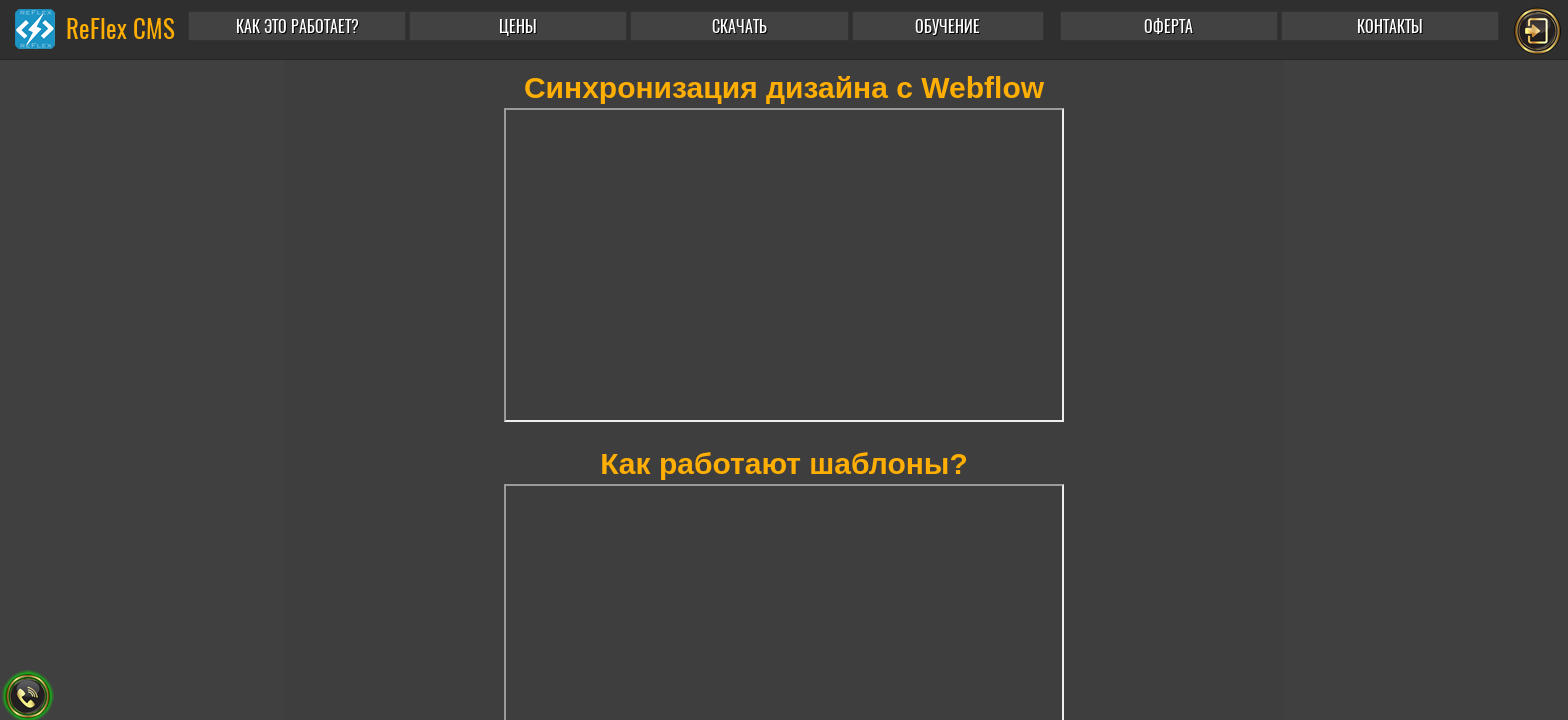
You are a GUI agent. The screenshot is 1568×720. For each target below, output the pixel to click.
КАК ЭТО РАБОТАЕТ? (297, 26)
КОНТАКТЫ (1390, 26)
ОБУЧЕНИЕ (947, 26)
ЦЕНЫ (518, 26)
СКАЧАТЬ (739, 26)
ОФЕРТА (1168, 26)
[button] (952, 26)
